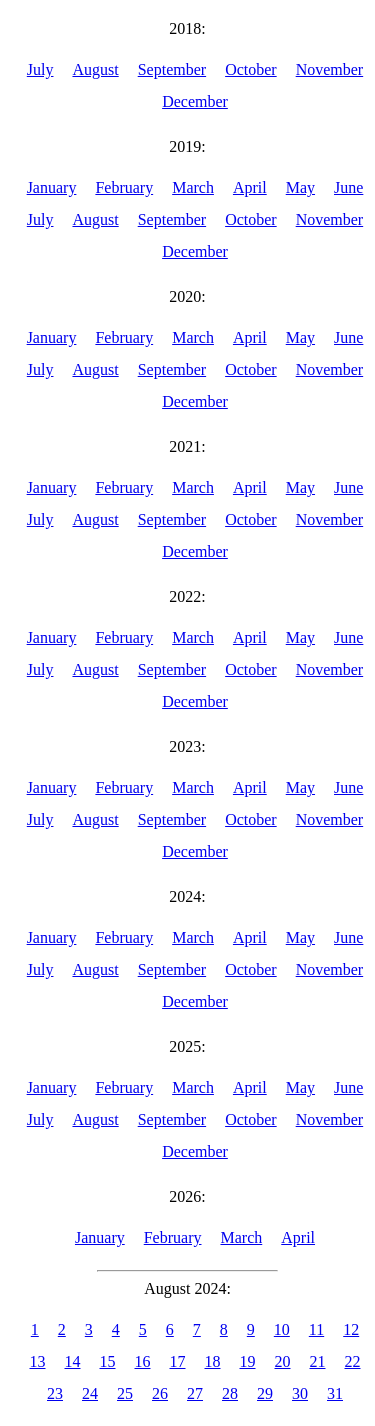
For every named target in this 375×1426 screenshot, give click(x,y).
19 (248, 1361)
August (95, 69)
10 (282, 1329)
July (40, 69)
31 (335, 1393)
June (348, 187)
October (251, 69)
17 (178, 1361)
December (195, 101)
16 (143, 1361)
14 (73, 1361)
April (250, 187)
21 (318, 1361)
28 (230, 1393)
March (193, 187)
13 (38, 1361)
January (52, 187)
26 (160, 1393)
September (172, 69)
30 (300, 1393)
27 (195, 1393)
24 (90, 1393)
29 (265, 1393)
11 (316, 1329)
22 (353, 1361)
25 (125, 1393)
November (330, 69)
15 (108, 1361)
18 (213, 1361)
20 (283, 1361)
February (124, 187)
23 (55, 1393)
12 (351, 1329)
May (300, 187)
